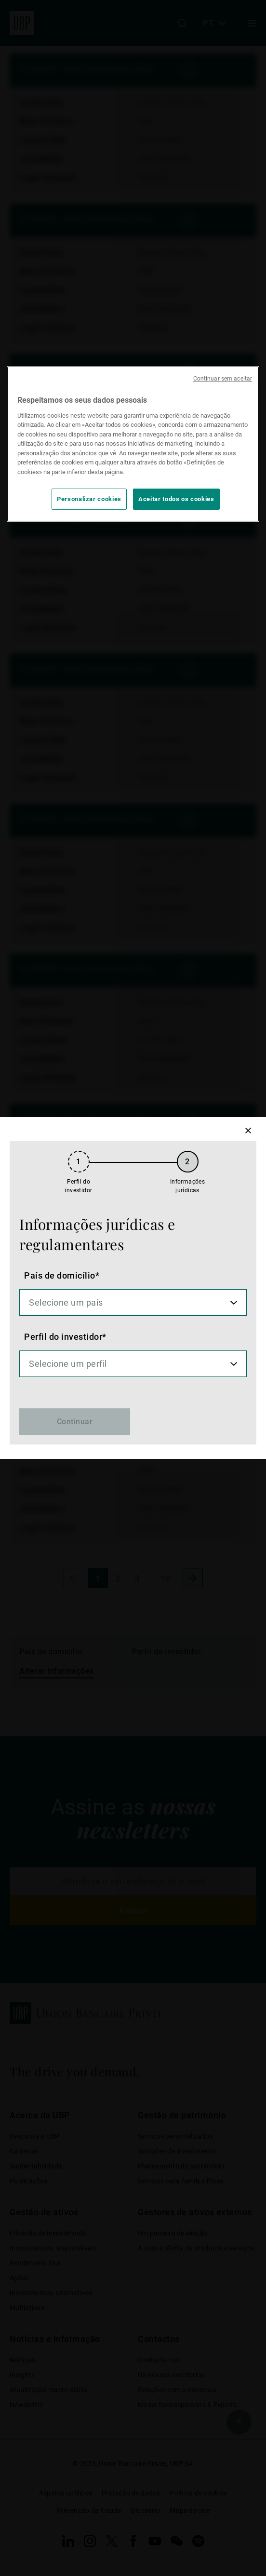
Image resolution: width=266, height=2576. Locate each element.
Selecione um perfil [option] (68, 1364)
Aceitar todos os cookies (176, 499)
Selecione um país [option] (66, 1302)
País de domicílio (59, 1275)
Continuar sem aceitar (223, 378)
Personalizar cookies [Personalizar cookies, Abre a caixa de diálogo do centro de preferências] (89, 499)
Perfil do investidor (63, 1337)
